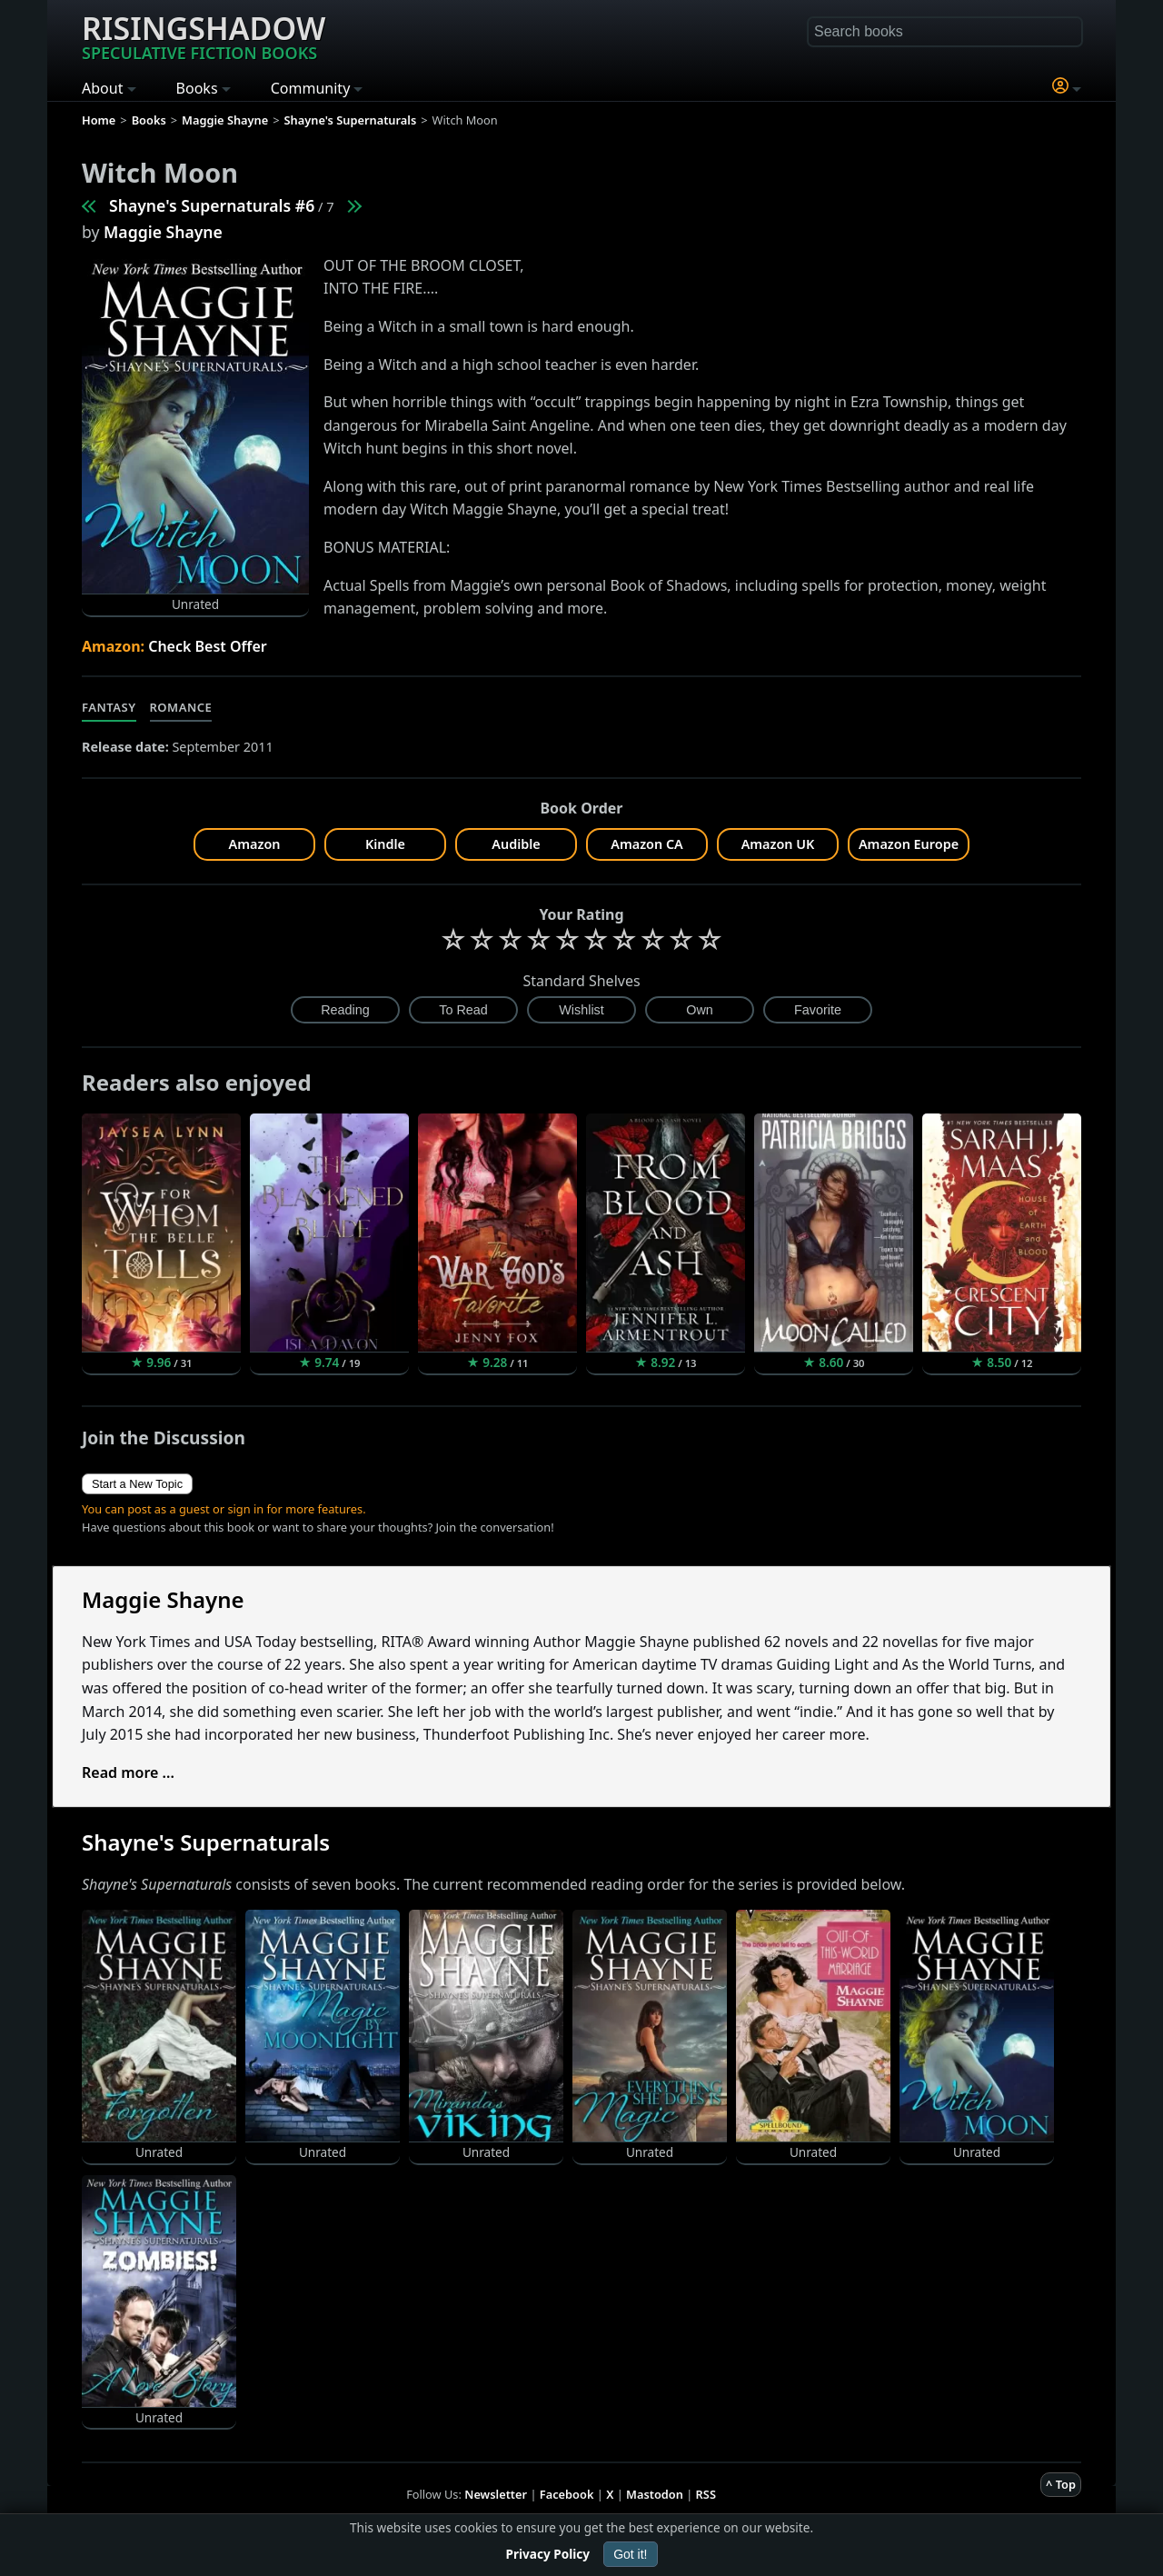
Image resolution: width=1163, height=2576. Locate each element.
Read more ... (128, 1772)
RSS (706, 2494)
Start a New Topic (137, 1484)
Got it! (630, 2554)
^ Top (1061, 2484)
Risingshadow (203, 35)
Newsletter (495, 2494)
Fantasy (109, 707)
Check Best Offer (207, 646)
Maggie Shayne (163, 232)
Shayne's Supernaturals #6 (211, 205)
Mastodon (654, 2494)
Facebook (567, 2494)
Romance (181, 707)
